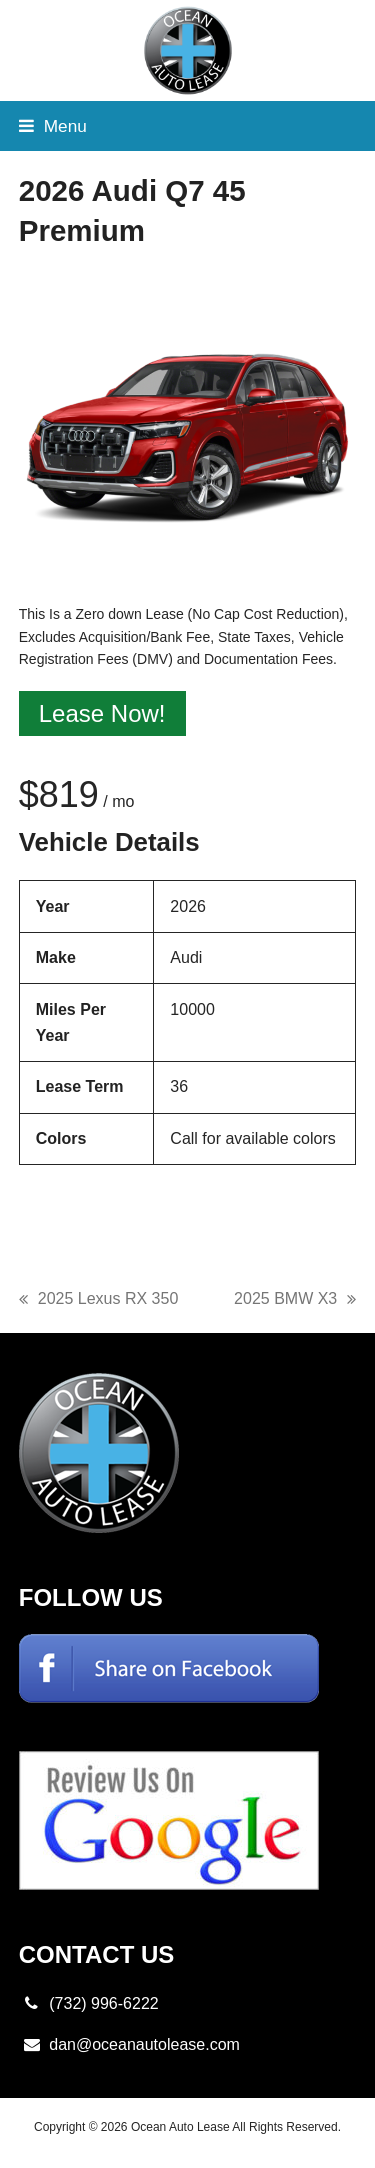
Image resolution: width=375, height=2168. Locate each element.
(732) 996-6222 (103, 2003)
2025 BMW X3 (295, 1301)
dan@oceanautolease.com (144, 2044)
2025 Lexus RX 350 (99, 1301)
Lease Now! (102, 713)
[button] (53, 126)
